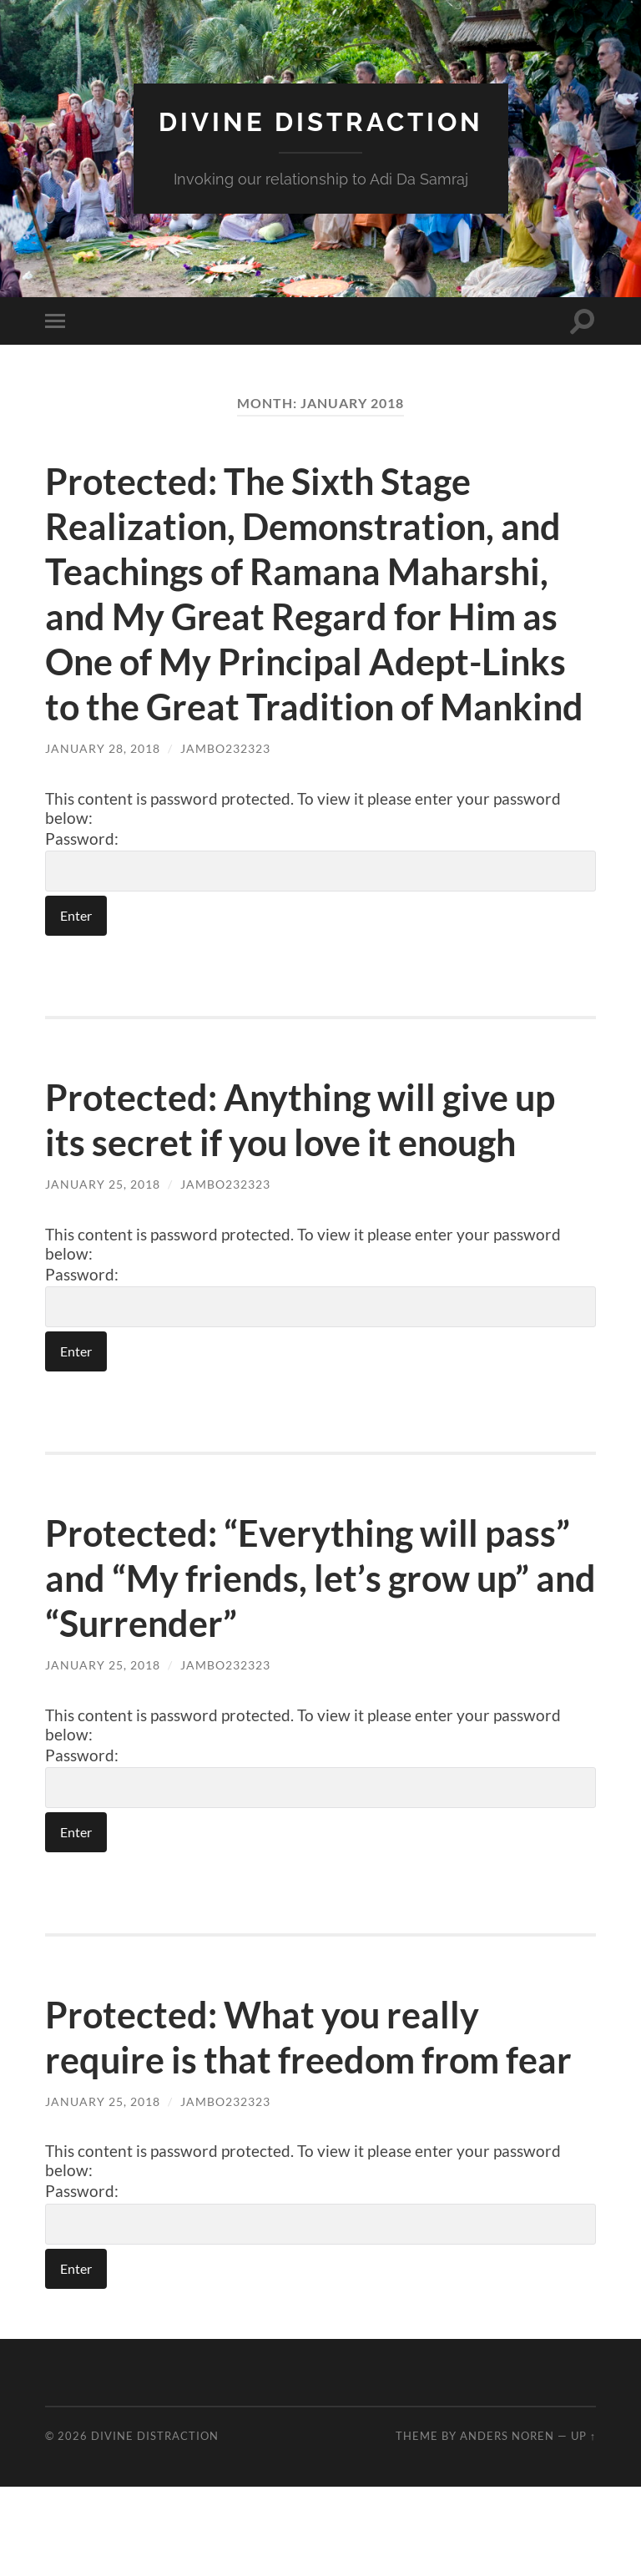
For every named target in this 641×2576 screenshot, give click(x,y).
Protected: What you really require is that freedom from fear (283, 2103)
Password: (320, 905)
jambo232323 (225, 793)
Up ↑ (583, 2525)
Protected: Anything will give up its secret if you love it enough (311, 1164)
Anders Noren (507, 2525)
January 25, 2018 (102, 1229)
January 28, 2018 (102, 793)
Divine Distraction (320, 121)
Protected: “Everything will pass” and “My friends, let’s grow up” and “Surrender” (319, 1622)
